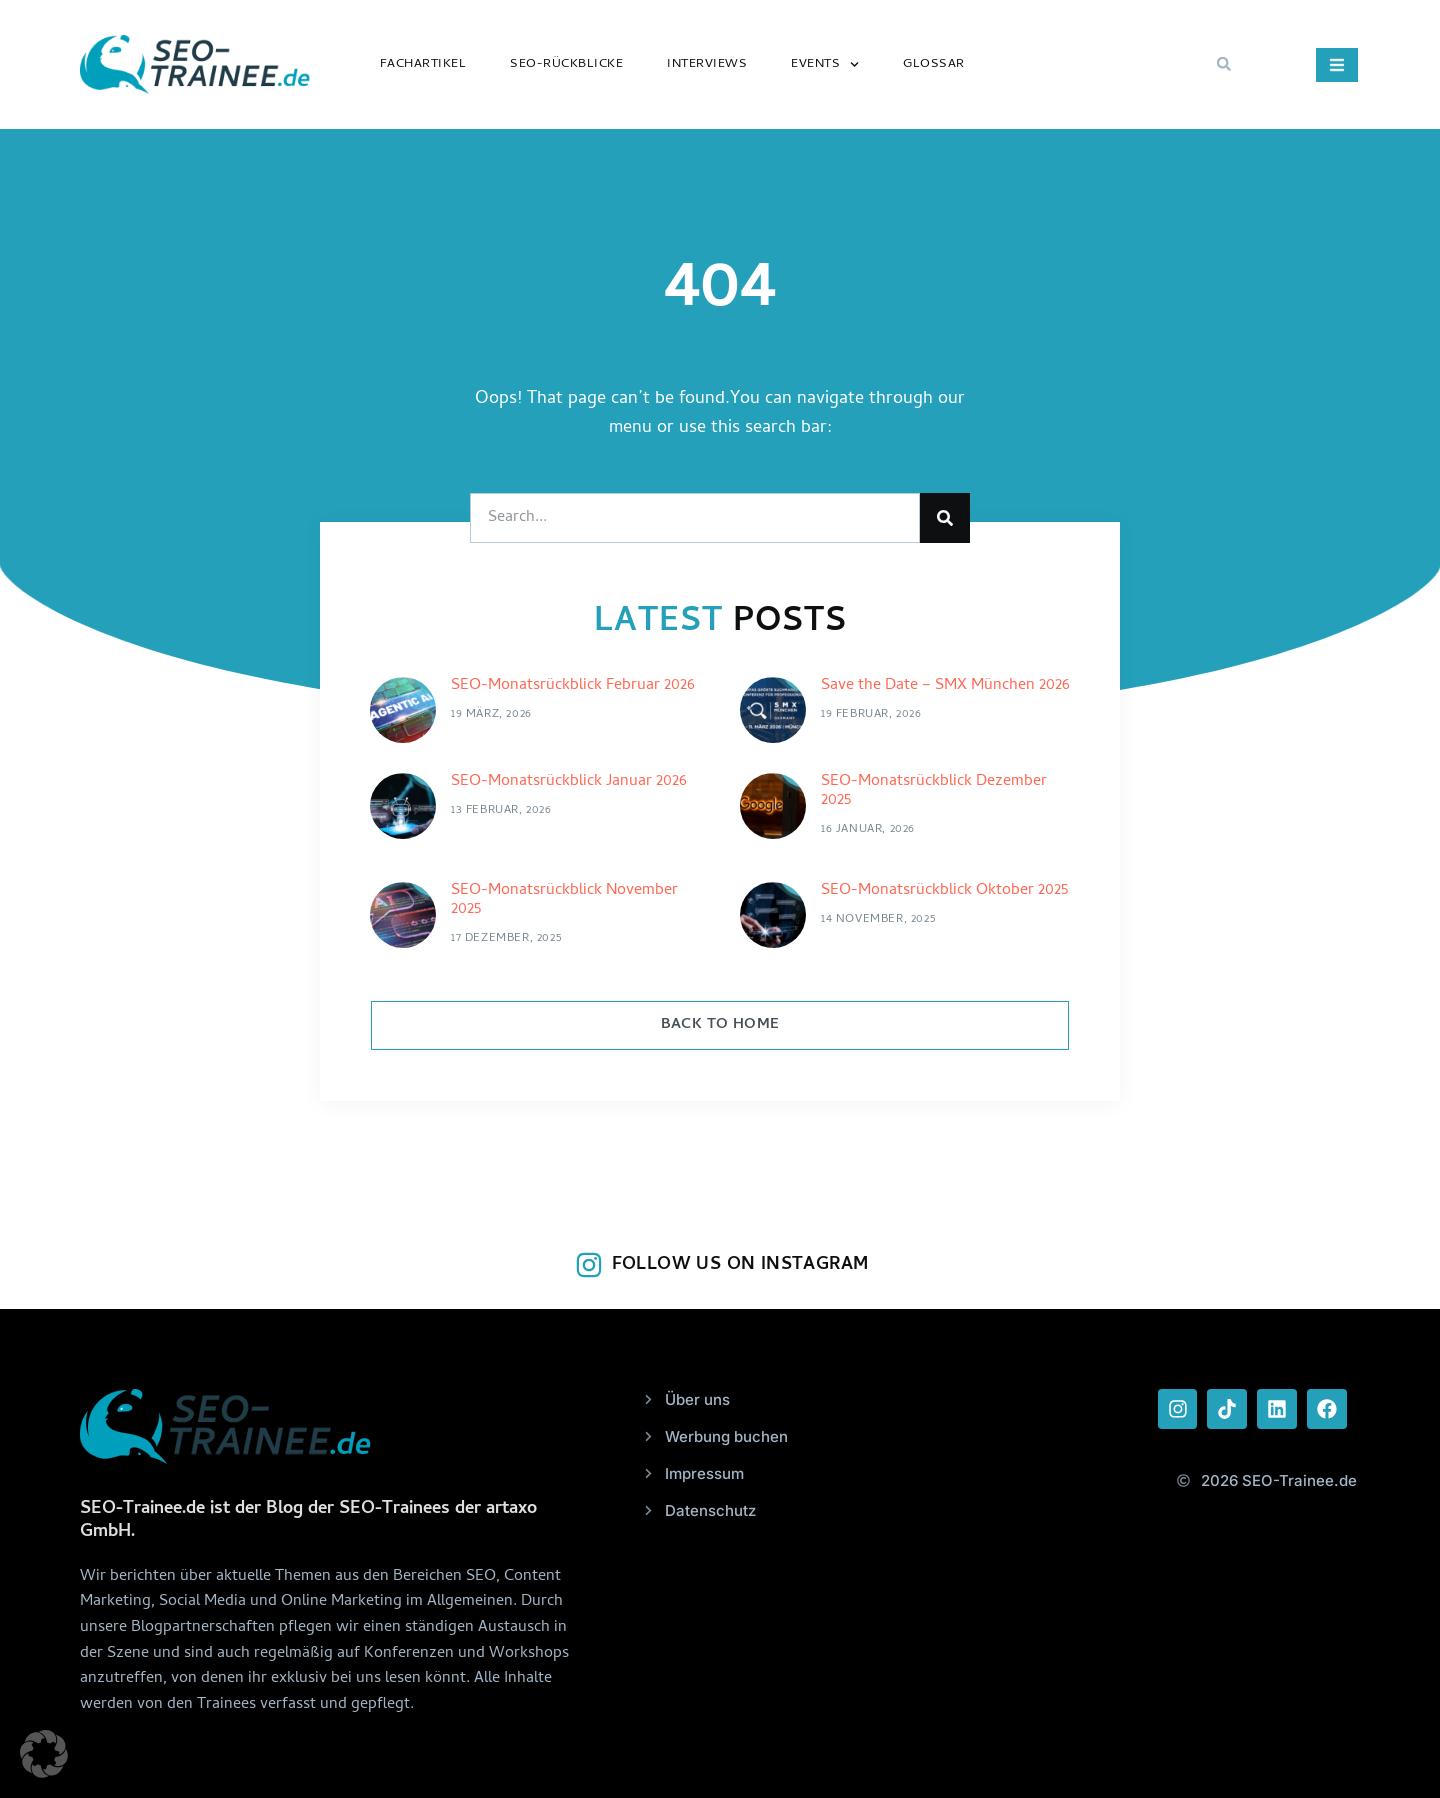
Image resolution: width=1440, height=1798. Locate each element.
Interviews (707, 64)
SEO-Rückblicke (566, 64)
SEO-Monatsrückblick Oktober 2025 (944, 891)
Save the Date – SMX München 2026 (945, 686)
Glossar (934, 64)
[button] (1224, 64)
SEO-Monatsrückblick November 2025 (564, 900)
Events (825, 64)
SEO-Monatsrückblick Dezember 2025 (934, 791)
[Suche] (945, 518)
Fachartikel (423, 64)
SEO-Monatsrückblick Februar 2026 (573, 686)
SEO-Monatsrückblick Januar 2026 (569, 782)
